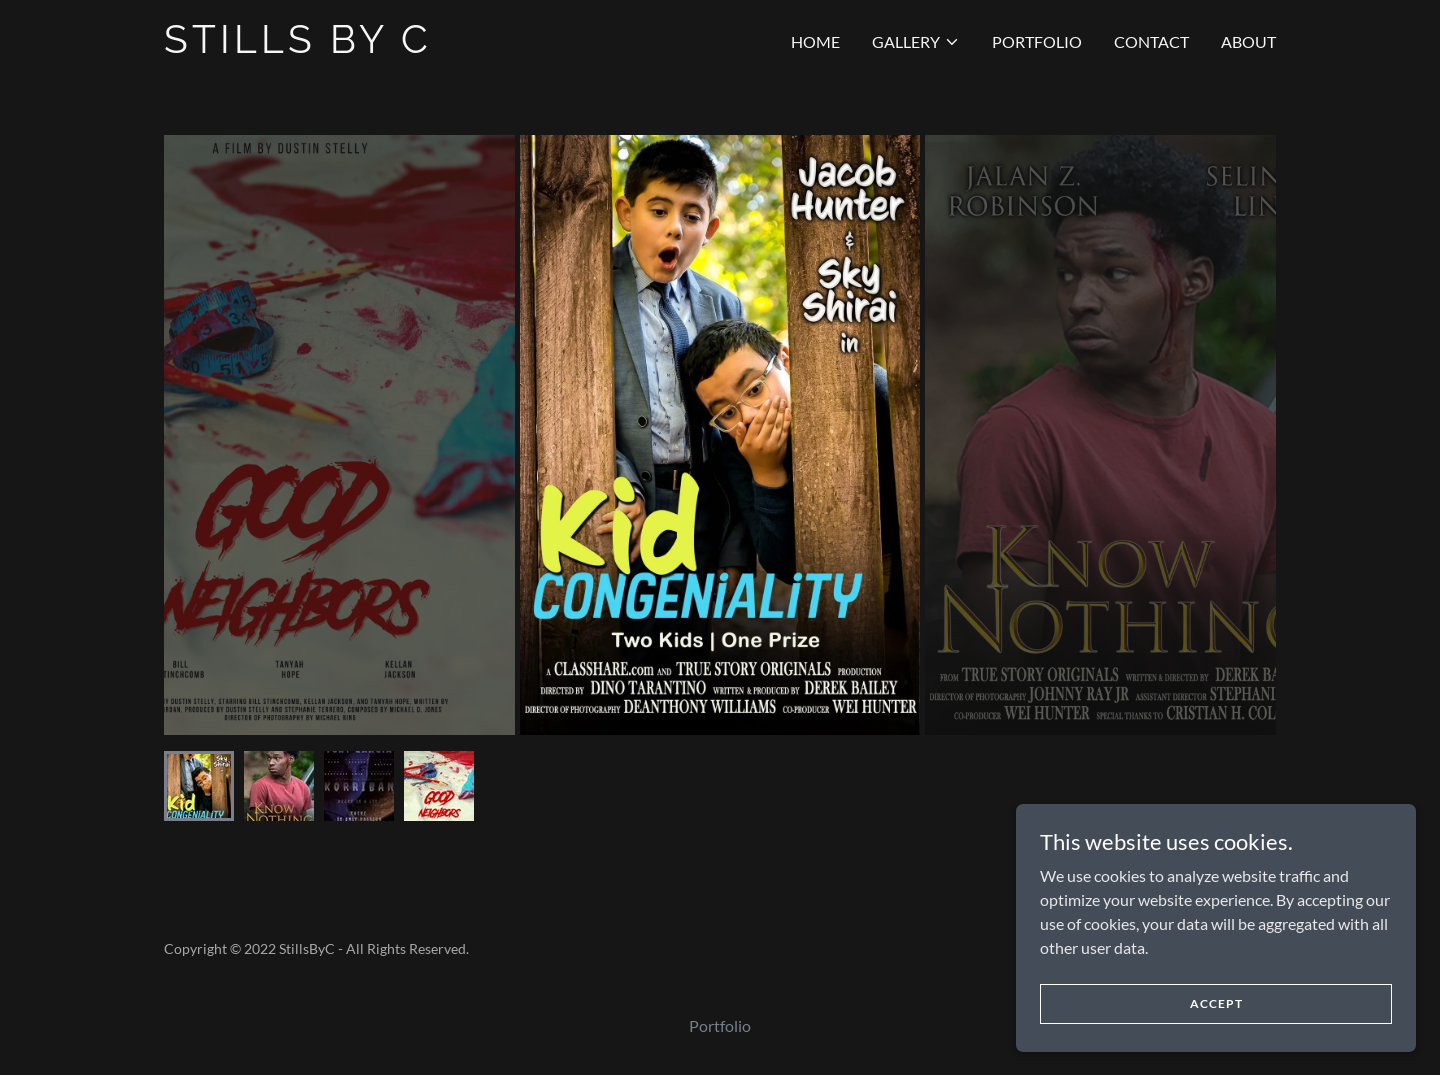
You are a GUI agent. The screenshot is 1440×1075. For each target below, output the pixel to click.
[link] (358, 46)
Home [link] (815, 41)
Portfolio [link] (1037, 41)
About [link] (1248, 41)
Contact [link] (1151, 41)
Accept (1216, 1030)
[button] (916, 42)
